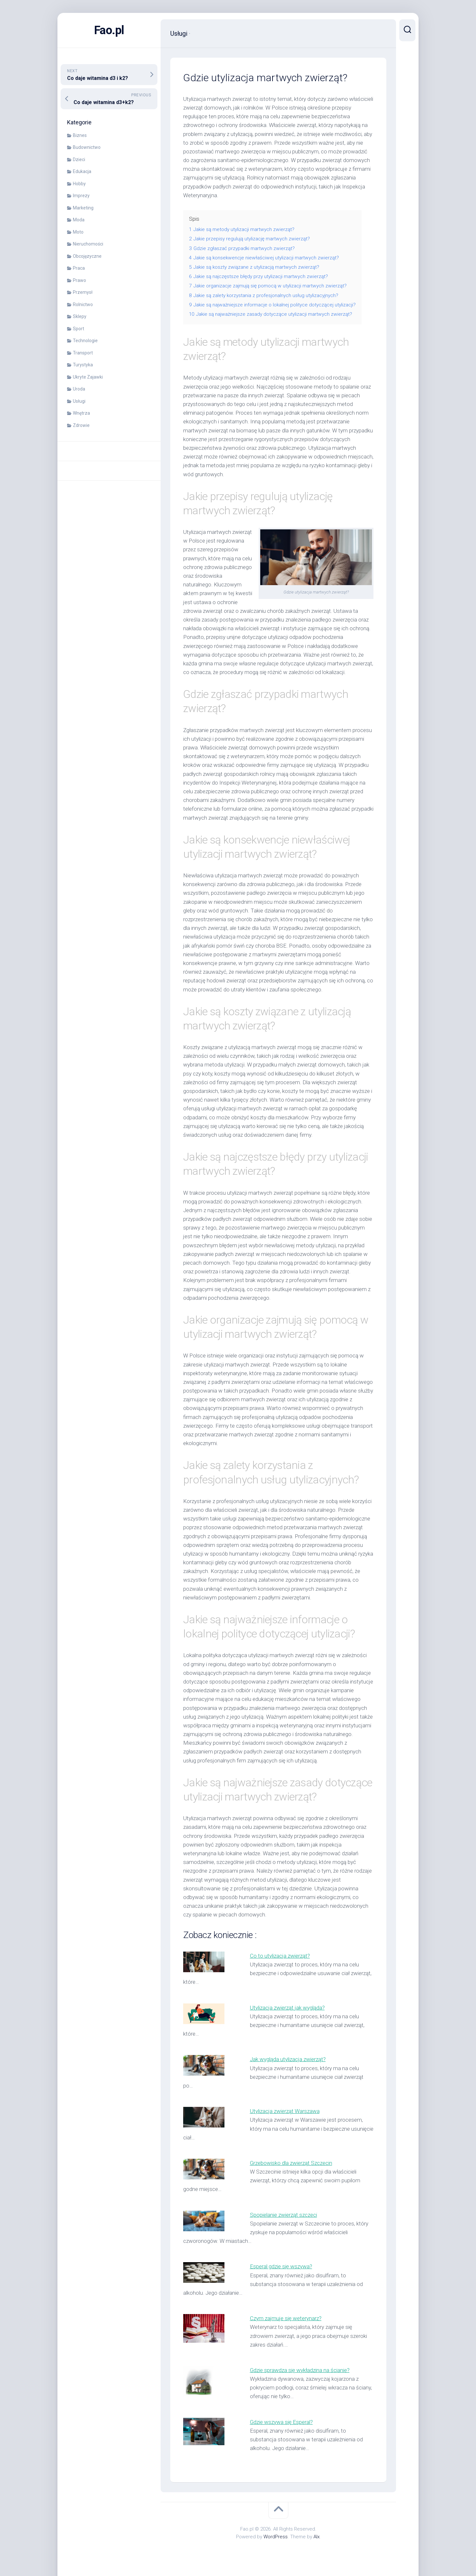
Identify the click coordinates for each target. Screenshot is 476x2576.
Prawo (79, 280)
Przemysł (83, 292)
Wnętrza (81, 413)
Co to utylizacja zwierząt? (280, 1956)
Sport (78, 328)
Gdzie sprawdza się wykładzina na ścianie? (300, 2370)
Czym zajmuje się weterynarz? (286, 2318)
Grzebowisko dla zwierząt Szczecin (291, 2163)
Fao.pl (109, 30)
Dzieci (79, 159)
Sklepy (79, 316)
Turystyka (83, 364)
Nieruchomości (88, 243)
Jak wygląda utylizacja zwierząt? (288, 2059)
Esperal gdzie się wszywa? (281, 2266)
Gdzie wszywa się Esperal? (281, 2422)
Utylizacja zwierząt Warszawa (285, 2111)
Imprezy (81, 195)
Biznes (80, 135)
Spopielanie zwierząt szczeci (283, 2215)
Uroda (79, 388)
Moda (78, 219)
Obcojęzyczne (87, 256)
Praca (79, 268)
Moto (78, 232)
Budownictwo (87, 147)
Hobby (79, 183)
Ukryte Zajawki (88, 377)
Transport (83, 352)
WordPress (275, 2537)
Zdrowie (81, 425)
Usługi (79, 401)
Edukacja (82, 171)
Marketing (83, 207)
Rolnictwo (83, 304)
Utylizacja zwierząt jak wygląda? (287, 2007)
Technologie (85, 340)
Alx (316, 2537)
